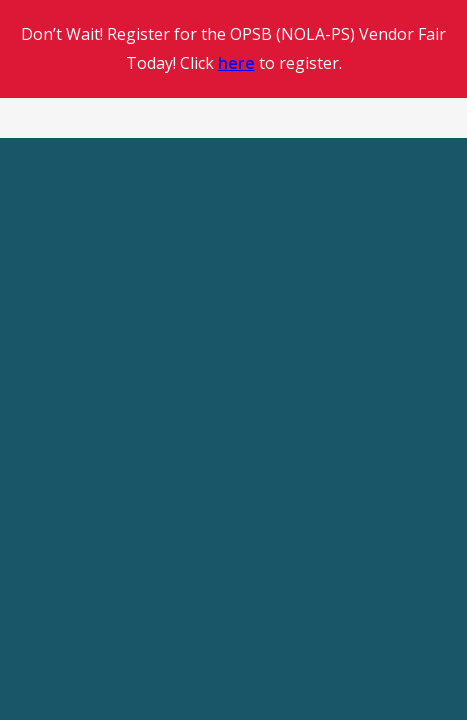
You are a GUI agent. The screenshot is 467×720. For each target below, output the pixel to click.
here (236, 63)
